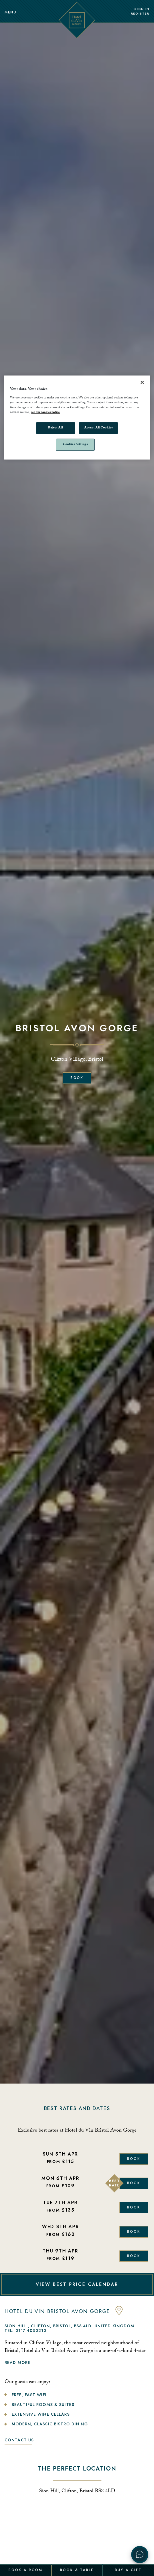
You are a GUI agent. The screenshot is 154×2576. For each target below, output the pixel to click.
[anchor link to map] (119, 2314)
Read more (17, 2362)
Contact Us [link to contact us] (19, 2440)
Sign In (141, 9)
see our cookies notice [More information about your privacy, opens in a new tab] (45, 412)
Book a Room (26, 2570)
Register (140, 13)
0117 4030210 (30, 2330)
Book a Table (77, 2570)
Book (77, 1077)
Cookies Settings (75, 444)
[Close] (142, 382)
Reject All (55, 428)
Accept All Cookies (98, 428)
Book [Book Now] (133, 2158)
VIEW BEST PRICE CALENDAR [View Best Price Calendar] (77, 2284)
